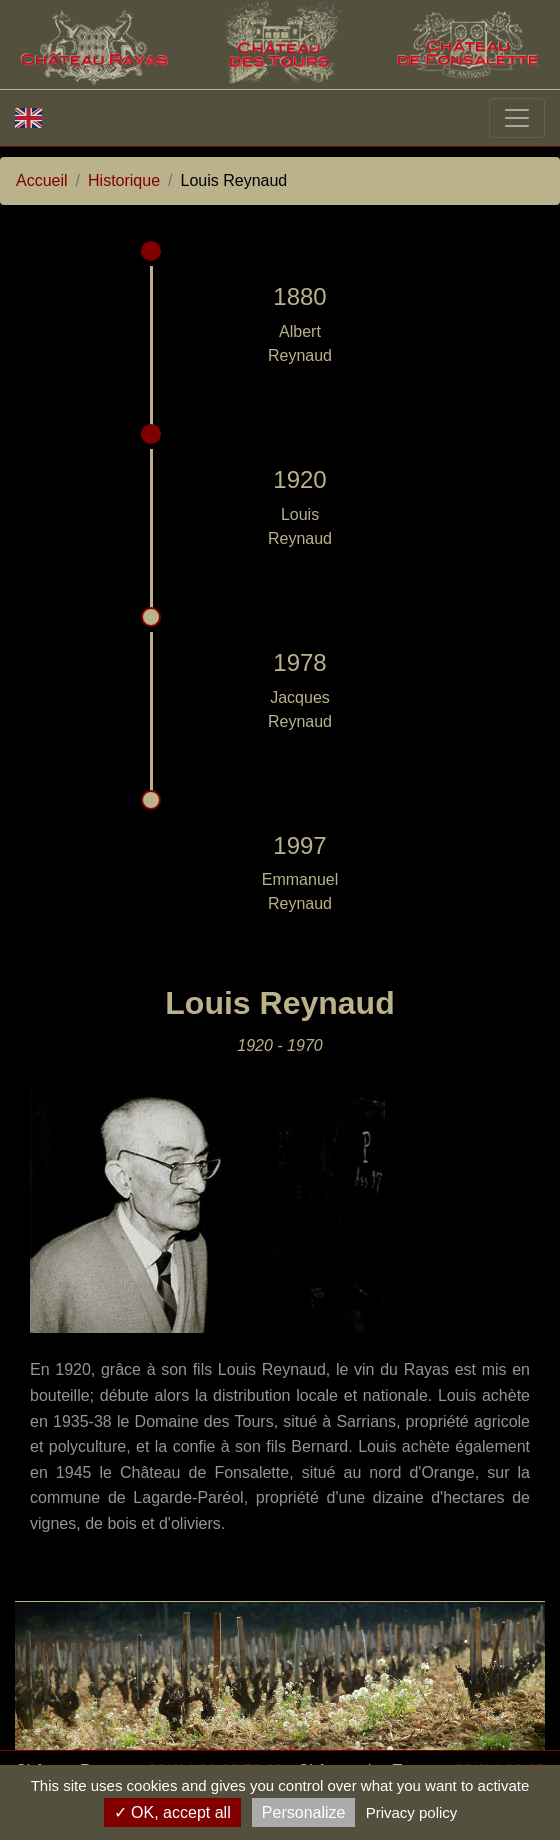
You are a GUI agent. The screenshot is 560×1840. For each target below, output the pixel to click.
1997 (299, 845)
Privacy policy (412, 1812)
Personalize (304, 1812)
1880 (299, 296)
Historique (124, 180)
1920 (299, 479)
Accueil (42, 180)
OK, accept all (172, 1812)
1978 (299, 662)
